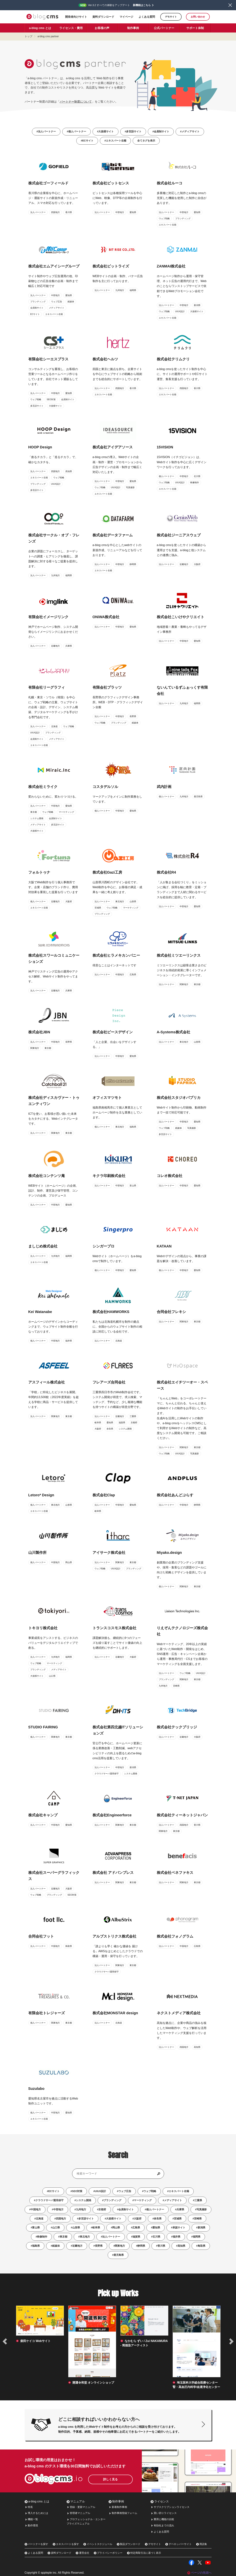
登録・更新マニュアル (81, 2507)
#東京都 (62, 2236)
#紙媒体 (55, 2245)
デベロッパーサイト (178, 2544)
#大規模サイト (105, 131)
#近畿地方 (76, 2245)
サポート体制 (195, 28)
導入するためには (36, 2513)
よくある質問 (147, 16)
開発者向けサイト (76, 16)
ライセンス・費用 (71, 28)
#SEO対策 (76, 2191)
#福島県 (35, 2245)
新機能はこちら (142, 5)
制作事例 (133, 28)
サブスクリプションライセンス (170, 2507)
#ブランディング (112, 2200)
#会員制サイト (160, 131)
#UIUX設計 (99, 2191)
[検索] (158, 2173)
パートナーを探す (36, 2544)
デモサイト (171, 16)
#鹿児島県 (118, 2254)
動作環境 (31, 2525)
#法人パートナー (46, 131)
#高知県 (180, 2245)
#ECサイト (87, 140)
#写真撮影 (201, 2209)
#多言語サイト (133, 131)
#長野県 (98, 2245)
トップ (28, 36)
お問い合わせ (198, 16)
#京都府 (101, 2209)
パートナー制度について (76, 101)
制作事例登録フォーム (123, 2513)
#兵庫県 (179, 2209)
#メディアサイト (189, 131)
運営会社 (82, 2552)
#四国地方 (60, 2218)
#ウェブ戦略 (149, 2191)
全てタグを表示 (146, 140)
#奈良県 (157, 2218)
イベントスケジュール (97, 2544)
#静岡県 (140, 2245)
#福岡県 (195, 2236)
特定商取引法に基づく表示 (144, 2552)
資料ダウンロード (103, 16)
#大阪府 (137, 2218)
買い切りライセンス (164, 2513)
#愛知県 (155, 2227)
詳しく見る (110, 2479)
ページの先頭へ (199, 2572)
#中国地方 (35, 2209)
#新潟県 (200, 2227)
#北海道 (38, 2218)
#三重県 (197, 2200)
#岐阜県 (95, 2227)
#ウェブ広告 (124, 2191)
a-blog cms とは (40, 28)
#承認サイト (178, 2227)
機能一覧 (31, 2519)
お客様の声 (102, 28)
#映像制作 (41, 2236)
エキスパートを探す (66, 2544)
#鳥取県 (200, 2245)
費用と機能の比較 (162, 2519)
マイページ (126, 16)
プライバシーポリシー (108, 2552)
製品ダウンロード (129, 2544)
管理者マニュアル (78, 2513)
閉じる (230, 5)
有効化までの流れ (162, 2525)
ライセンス (160, 2501)
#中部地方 (58, 2209)
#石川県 (155, 2236)
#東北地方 (84, 2236)
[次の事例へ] (231, 2341)
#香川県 (160, 2245)
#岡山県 (115, 2227)
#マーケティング (142, 2200)
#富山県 (35, 2227)
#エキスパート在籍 (115, 140)
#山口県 (55, 2227)
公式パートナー (164, 28)
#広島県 (135, 2227)
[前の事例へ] (5, 2341)
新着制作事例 (118, 2507)
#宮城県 (177, 2218)
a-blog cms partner (48, 36)
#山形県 (75, 2227)
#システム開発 (82, 2200)
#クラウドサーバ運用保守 (49, 2200)
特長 (29, 2507)
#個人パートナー (76, 131)
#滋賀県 (135, 2236)
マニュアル (76, 2501)
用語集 (201, 2544)
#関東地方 (119, 2245)
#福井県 (175, 2236)
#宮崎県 (197, 2218)
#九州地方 (80, 2209)
